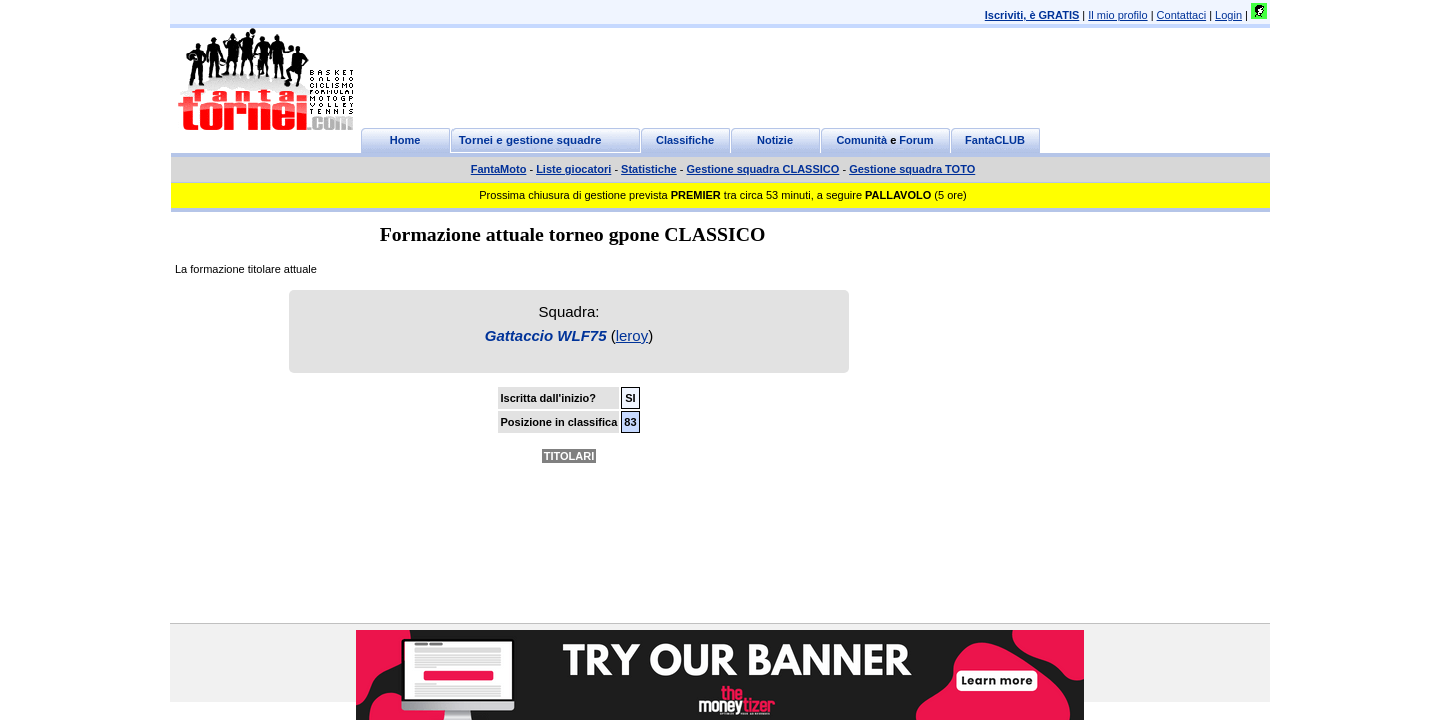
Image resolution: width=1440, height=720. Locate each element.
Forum (916, 140)
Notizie (775, 140)
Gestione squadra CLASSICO (763, 169)
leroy (632, 335)
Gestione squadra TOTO (912, 169)
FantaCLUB (995, 140)
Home (405, 140)
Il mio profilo (1117, 15)
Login (1228, 15)
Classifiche (685, 140)
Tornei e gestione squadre (530, 140)
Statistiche (649, 169)
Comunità (861, 140)
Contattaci (1182, 15)
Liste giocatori (573, 169)
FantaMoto (499, 169)
